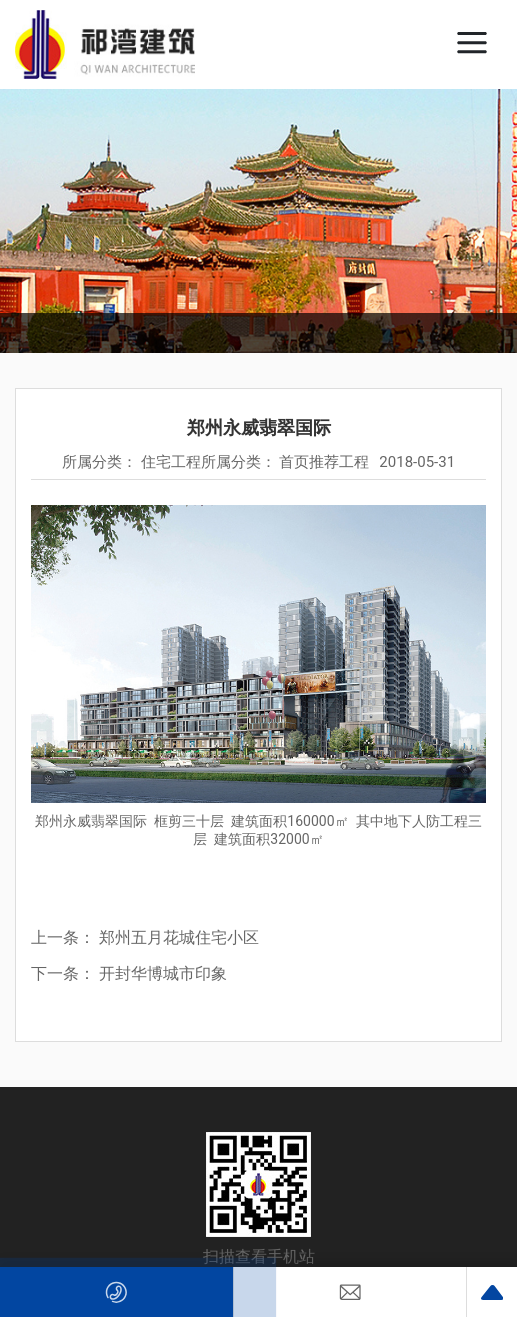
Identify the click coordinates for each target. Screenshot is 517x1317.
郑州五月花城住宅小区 (179, 937)
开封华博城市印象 (163, 973)
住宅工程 (171, 462)
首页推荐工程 (324, 462)
